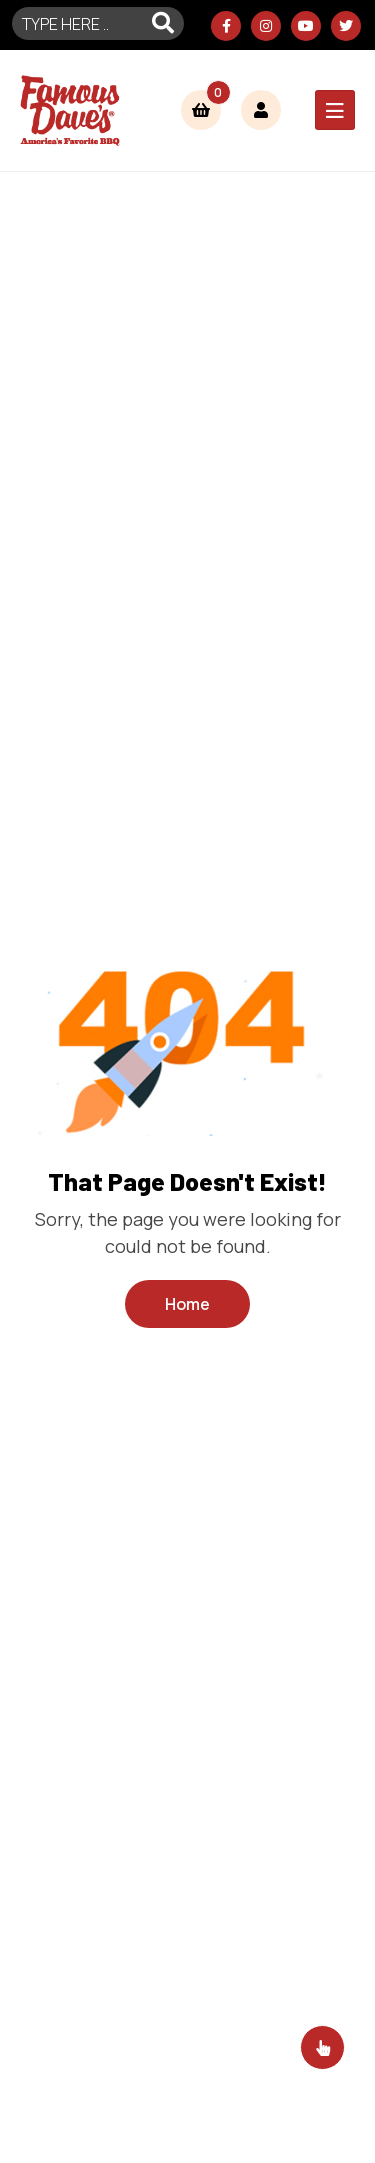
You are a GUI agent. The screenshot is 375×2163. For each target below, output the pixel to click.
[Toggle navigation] (335, 110)
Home (187, 1304)
